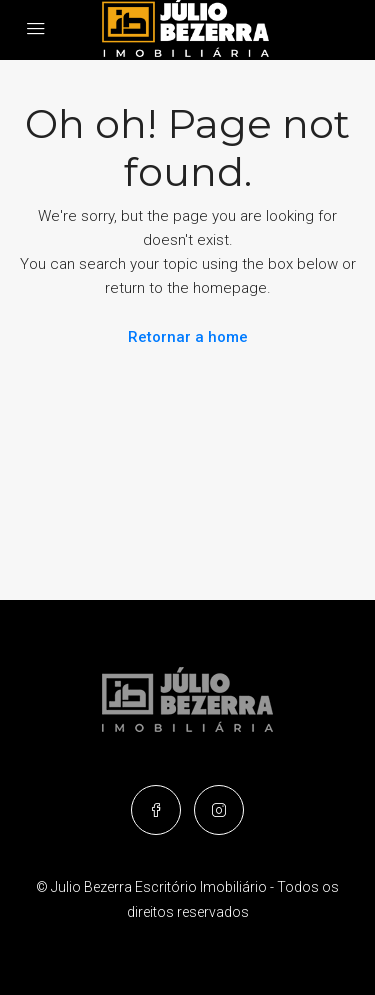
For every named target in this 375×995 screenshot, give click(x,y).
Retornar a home (188, 337)
